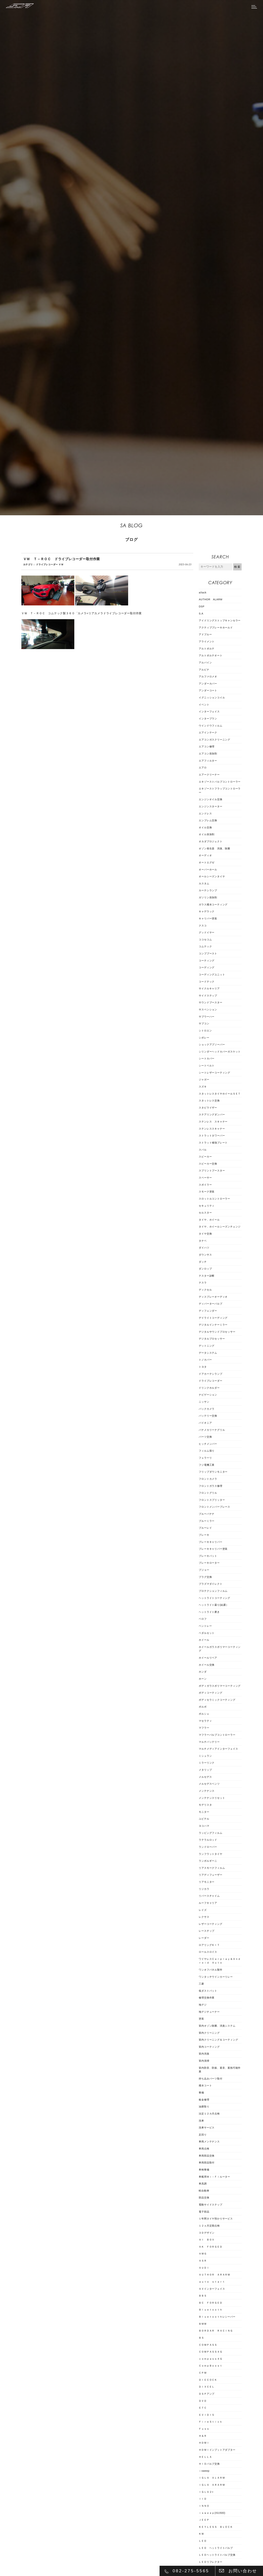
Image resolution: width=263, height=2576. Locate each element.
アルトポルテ (206, 648)
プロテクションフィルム (213, 1596)
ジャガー (204, 1082)
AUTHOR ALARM (210, 599)
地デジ (203, 2013)
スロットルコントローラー (214, 1202)
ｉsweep (204, 2482)
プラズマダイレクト (210, 1589)
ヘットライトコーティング (214, 1603)
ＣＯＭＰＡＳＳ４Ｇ (210, 2362)
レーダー (204, 1945)
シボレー (204, 1040)
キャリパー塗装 (208, 920)
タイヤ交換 (205, 1237)
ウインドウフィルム (210, 726)
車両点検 (204, 2157)
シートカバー (206, 1061)
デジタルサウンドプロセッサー (217, 1336)
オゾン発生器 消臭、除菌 (214, 849)
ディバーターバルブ (210, 1307)
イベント (204, 705)
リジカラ (204, 1896)
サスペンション (208, 1012)
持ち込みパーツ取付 (210, 2087)
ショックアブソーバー (212, 1047)
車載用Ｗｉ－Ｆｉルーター (214, 2186)
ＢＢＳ (203, 2305)
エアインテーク (208, 733)
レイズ (203, 1917)
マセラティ (205, 1727)
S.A (201, 613)
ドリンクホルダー (209, 1392)
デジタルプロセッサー (212, 1343)
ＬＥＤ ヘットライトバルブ (216, 2559)
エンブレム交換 (208, 821)
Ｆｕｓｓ (204, 2439)
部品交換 (204, 2207)
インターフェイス (209, 712)
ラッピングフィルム (210, 1840)
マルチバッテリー (209, 1748)
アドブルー (205, 634)
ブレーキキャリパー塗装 (213, 1554)
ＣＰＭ (203, 2383)
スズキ (203, 1089)
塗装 (201, 2027)
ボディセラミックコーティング (217, 1706)
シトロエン (205, 1033)
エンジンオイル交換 (210, 800)
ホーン (203, 1685)
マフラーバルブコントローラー (217, 1741)
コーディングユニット (212, 976)
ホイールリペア (208, 1664)
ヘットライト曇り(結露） (213, 1610)
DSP (201, 606)
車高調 (203, 2193)
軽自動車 (204, 2200)
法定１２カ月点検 (209, 2122)
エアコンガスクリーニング (214, 740)
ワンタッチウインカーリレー (216, 1984)
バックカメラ (206, 1413)
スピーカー (205, 1160)
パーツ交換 (205, 1441)
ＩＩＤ (203, 2510)
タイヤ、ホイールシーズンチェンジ (220, 1230)
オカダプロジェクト (210, 842)
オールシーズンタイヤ (212, 878)
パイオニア (205, 1427)
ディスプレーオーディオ (213, 1300)
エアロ (203, 768)
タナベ (203, 1244)
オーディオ (205, 857)
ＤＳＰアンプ (206, 2404)
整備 (201, 2101)
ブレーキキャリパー (210, 1547)
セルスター (205, 1216)
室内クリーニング (209, 2041)
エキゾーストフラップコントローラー (220, 791)
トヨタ (203, 1371)
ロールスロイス (208, 1960)
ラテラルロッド (208, 1847)
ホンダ (203, 1678)
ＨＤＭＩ (204, 2453)
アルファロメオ (208, 677)
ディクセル (205, 1293)
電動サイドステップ (210, 2214)
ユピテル (204, 1826)
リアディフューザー (210, 1882)
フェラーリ (205, 1462)
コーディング (206, 969)
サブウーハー (206, 1019)
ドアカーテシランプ (210, 1378)
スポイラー (205, 1188)
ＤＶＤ (203, 2411)
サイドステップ (208, 997)
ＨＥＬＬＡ (205, 2467)
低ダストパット (208, 1999)
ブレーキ (204, 1540)
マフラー (204, 1734)
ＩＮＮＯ (204, 2517)
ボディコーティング (210, 1699)
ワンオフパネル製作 (210, 1977)
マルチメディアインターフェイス (218, 1755)
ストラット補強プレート (213, 1145)
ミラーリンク (206, 1769)
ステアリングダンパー (212, 1117)
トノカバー (205, 1364)
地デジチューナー (209, 2020)
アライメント (206, 641)
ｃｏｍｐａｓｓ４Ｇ (210, 2369)
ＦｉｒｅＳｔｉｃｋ (210, 2432)
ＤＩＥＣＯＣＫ (208, 2390)
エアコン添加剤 (208, 754)
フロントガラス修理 (210, 1491)
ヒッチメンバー (208, 1448)
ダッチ (203, 1265)
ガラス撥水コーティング (213, 906)
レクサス (204, 1924)
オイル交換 (205, 828)
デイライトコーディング (213, 1322)
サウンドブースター (210, 1004)
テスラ (203, 1286)
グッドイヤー (206, 934)
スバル (203, 1152)
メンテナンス (206, 1797)
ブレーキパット (208, 1561)
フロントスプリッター (212, 1505)
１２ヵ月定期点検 (209, 2235)
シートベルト (206, 1068)
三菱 (201, 1992)
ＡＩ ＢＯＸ (206, 2249)
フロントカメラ (208, 1484)
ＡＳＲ (203, 2270)
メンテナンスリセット (212, 1805)
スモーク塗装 (206, 1195)
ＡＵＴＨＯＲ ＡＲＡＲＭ (214, 2284)
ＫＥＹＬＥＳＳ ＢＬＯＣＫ (216, 2538)
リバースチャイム (209, 1903)
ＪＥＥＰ (204, 2531)
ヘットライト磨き (209, 1618)
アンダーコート (208, 691)
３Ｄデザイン (206, 2242)
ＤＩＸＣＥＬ (206, 2397)
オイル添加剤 (206, 836)
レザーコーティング (210, 1931)
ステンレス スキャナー (213, 1124)
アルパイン (205, 662)
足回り (203, 2143)
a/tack (202, 592)
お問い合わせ (242, 2570)
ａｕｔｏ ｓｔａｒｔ (212, 2291)
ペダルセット (206, 1639)
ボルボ (203, 1713)
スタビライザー (208, 1110)
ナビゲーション (208, 1399)
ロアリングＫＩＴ (209, 1952)
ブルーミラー (206, 1526)
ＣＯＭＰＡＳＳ (208, 2355)
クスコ (203, 927)
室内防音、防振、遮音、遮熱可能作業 (220, 2078)
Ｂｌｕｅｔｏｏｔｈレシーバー (217, 2327)
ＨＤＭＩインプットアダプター (217, 2460)
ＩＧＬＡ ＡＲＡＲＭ (212, 2496)
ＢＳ (201, 2348)
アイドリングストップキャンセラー (220, 620)
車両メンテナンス (209, 2150)
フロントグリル (208, 1498)
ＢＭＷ (203, 2334)
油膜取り (204, 2115)
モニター (204, 1819)
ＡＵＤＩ (204, 2277)
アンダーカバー (208, 684)
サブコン (204, 1026)
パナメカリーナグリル (212, 1434)
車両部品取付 (206, 2172)
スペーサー (205, 1181)
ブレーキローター (209, 1568)
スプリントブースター (212, 1174)
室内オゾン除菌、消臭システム (217, 2034)
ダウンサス (205, 1258)
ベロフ (203, 1625)
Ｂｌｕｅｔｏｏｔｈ (210, 2319)
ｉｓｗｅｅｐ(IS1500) (212, 2524)
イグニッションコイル (212, 698)
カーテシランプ (208, 892)
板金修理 (204, 2108)
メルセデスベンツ (209, 1790)
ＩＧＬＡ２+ (206, 2503)
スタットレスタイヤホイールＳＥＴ (220, 1096)
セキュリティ (206, 1209)
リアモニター (206, 1889)
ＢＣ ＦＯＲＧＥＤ (210, 2312)
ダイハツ (204, 1251)
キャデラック (206, 913)
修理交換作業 (206, 2006)
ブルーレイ (205, 1533)
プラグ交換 (205, 1582)
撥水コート (205, 2094)
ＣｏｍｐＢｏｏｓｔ (210, 2376)
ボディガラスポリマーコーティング (220, 1692)
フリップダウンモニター (213, 1477)
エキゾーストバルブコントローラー (220, 782)
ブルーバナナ (206, 1519)
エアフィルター (208, 761)
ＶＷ (61, 564)
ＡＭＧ (203, 2263)
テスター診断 (206, 1279)
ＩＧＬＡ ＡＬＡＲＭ (212, 2489)
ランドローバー (208, 1854)
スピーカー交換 (208, 1167)
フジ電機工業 (206, 1470)
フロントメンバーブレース (214, 1512)
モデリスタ (205, 1812)
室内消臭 (204, 2062)
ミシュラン (205, 1762)
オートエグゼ (206, 864)
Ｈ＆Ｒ (203, 2446)
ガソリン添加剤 (208, 899)
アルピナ (204, 670)
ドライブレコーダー (47, 564)
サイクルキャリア (209, 990)
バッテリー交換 (208, 1420)
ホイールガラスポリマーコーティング (220, 1655)
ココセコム (205, 941)
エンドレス (205, 814)
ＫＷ (201, 2545)
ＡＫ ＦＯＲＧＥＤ (210, 2256)
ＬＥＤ (203, 2552)
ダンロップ (205, 1272)
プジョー (204, 1575)
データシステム (208, 1357)
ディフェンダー (208, 1315)
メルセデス (205, 1783)
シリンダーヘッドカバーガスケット (220, 1054)
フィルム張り (206, 1455)
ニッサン (204, 1406)
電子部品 (204, 2221)
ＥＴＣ (203, 2418)
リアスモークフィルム (212, 1875)
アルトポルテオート (210, 655)
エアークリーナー (209, 775)
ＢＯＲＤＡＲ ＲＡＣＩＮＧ (216, 2341)
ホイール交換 (206, 1671)
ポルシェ (204, 1720)
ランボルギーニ (208, 1868)
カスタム (204, 885)
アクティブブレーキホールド (216, 627)
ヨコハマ (204, 1833)
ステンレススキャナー (212, 1131)
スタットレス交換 (209, 1103)
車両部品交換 (206, 2164)
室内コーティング (209, 2055)
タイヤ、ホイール (209, 1223)
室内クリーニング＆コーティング (218, 2048)
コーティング (206, 962)
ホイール (204, 1646)
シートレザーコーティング (214, 1075)
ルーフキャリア (208, 1910)
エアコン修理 (206, 747)
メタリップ (205, 1776)
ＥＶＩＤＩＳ (206, 2425)
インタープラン (208, 719)
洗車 (201, 2129)
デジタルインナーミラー (213, 1329)
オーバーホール (208, 871)
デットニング (206, 1350)
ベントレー (205, 1632)
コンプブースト (208, 955)
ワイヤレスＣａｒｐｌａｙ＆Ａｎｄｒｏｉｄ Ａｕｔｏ (220, 1969)
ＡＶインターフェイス (212, 2298)
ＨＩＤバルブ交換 (209, 2474)
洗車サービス (206, 2136)
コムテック (205, 948)
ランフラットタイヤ (210, 1861)
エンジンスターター (210, 807)
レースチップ (206, 1938)
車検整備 (204, 2179)
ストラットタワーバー (212, 1138)
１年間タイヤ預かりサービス (216, 2228)
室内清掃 (204, 2069)
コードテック (206, 983)
